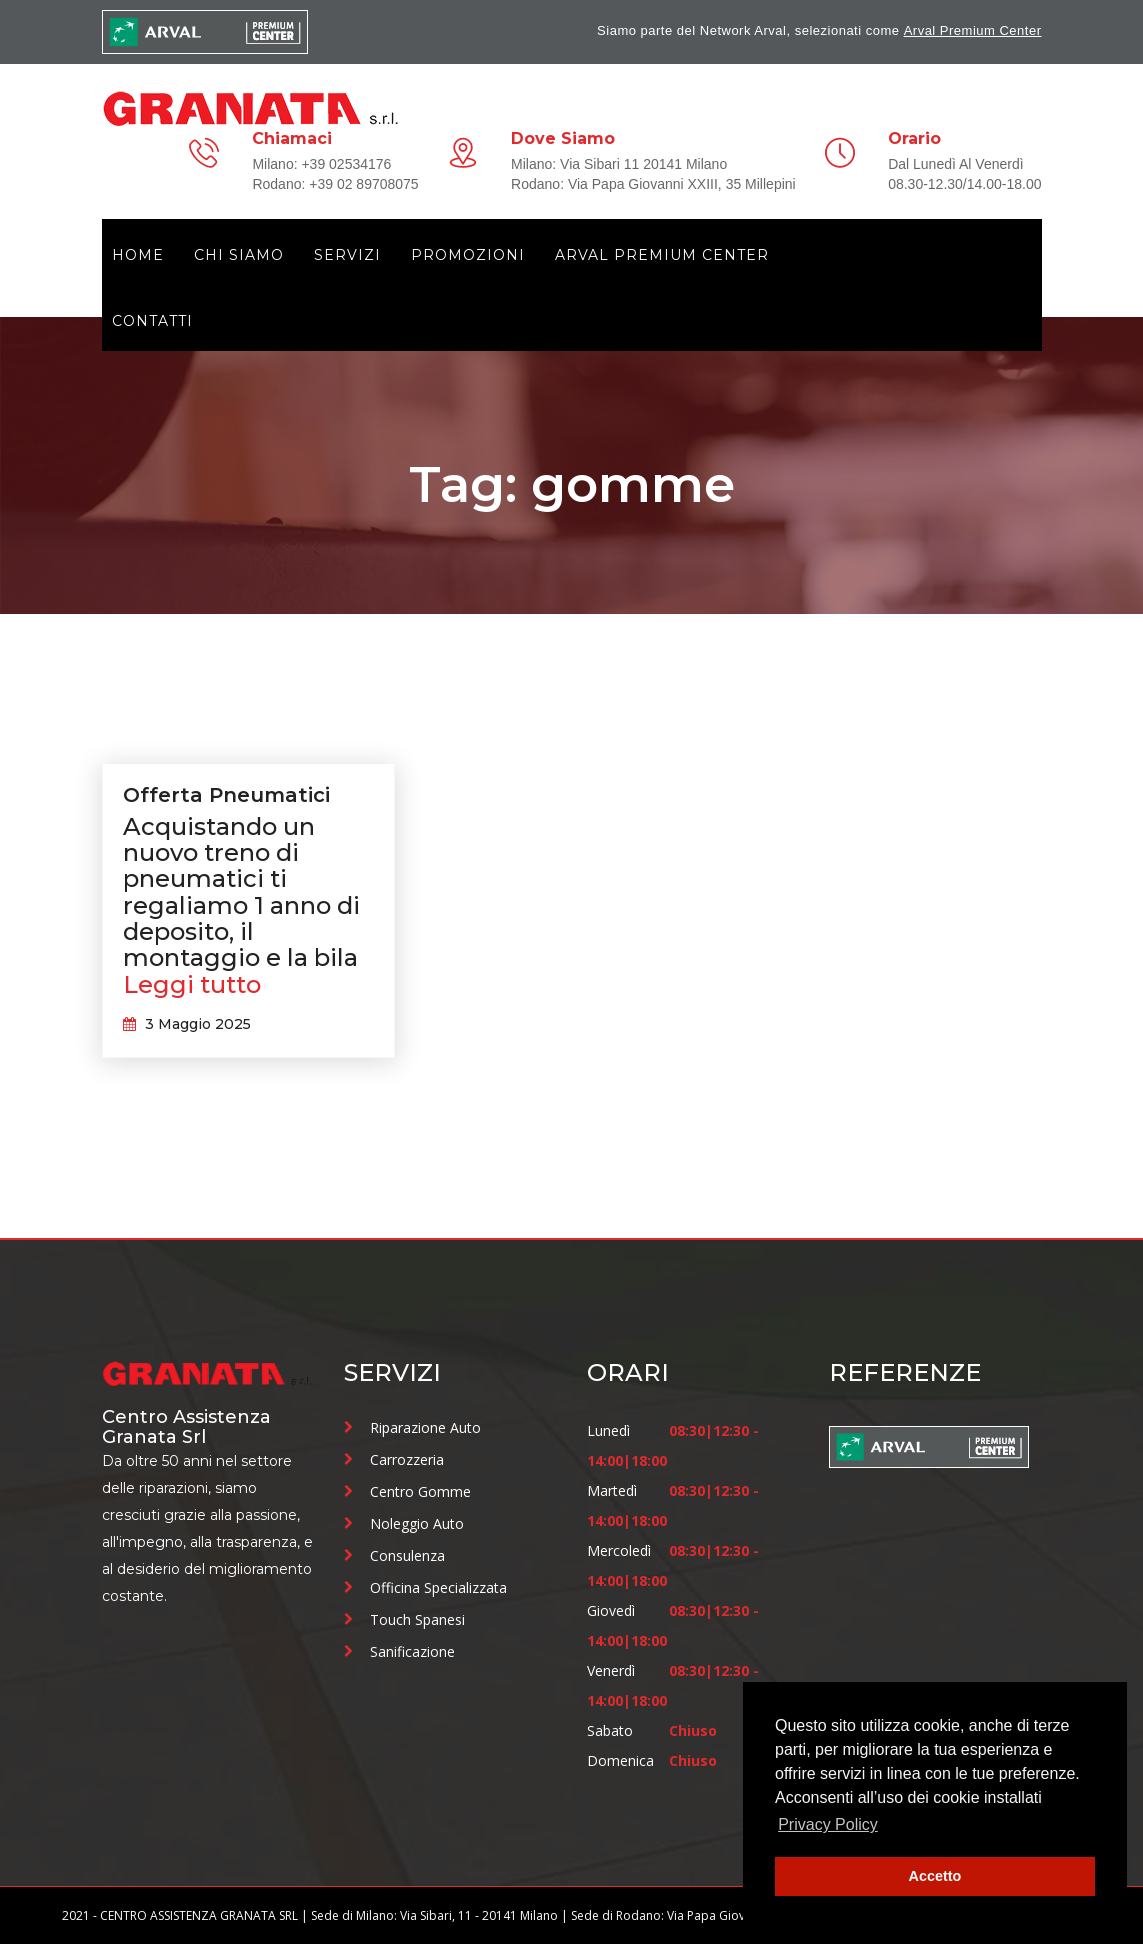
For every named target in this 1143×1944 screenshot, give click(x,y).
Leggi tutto (192, 985)
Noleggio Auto (417, 1523)
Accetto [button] (935, 1876)
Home (138, 255)
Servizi (347, 255)
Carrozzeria (407, 1459)
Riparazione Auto (425, 1427)
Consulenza (407, 1555)
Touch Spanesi (417, 1619)
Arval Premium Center (973, 30)
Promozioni (468, 255)
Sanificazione (412, 1651)
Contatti (152, 321)
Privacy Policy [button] (828, 1824)
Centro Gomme (420, 1491)
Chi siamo (239, 255)
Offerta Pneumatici (226, 795)
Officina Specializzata (438, 1587)
